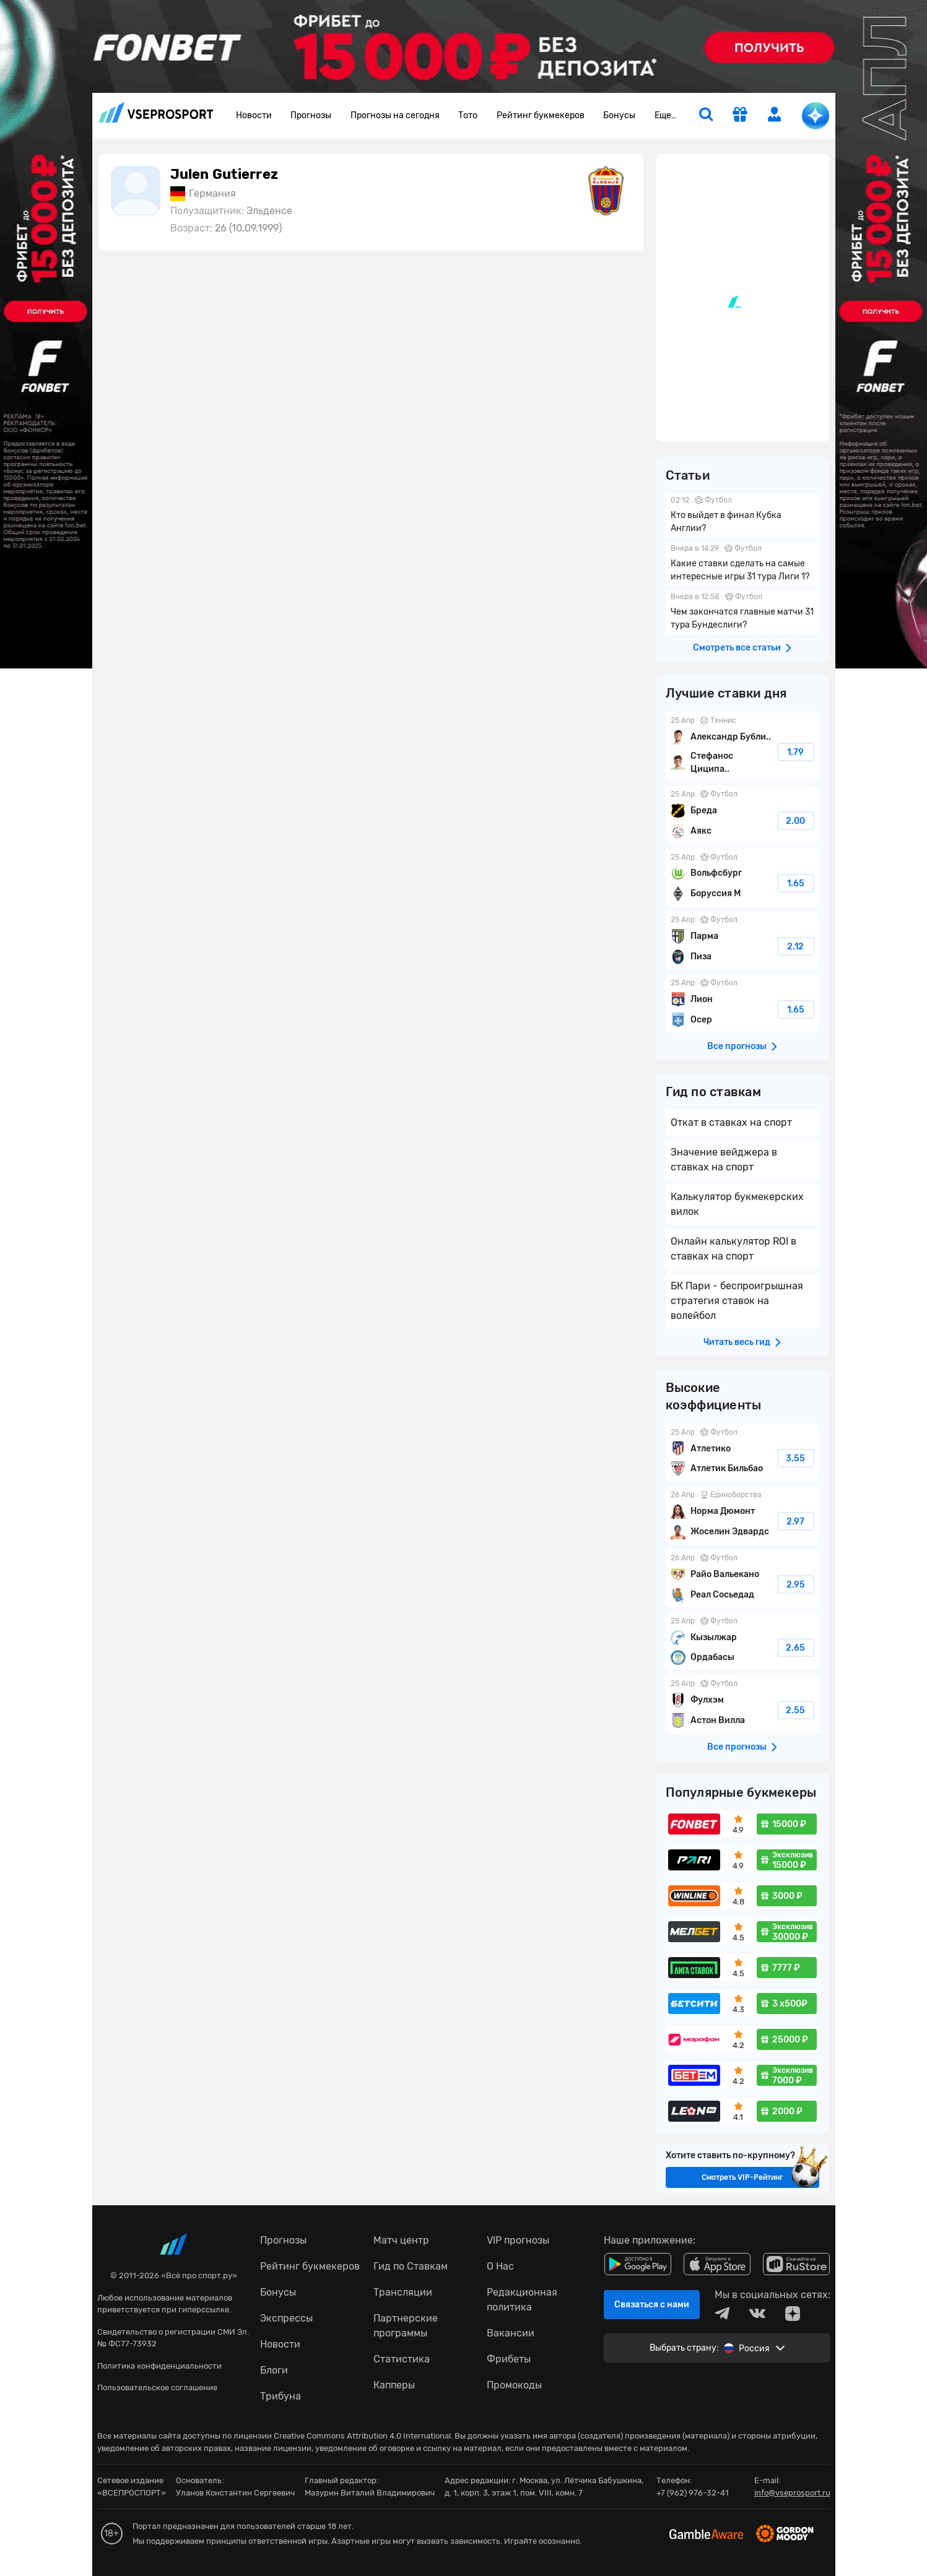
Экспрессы (286, 2318)
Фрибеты (509, 2359)
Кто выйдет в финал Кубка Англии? (742, 515)
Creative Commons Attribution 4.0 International (362, 2435)
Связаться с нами (651, 2304)
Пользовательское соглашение (157, 2387)
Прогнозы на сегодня (395, 115)
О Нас (500, 2266)
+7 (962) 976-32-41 (692, 2492)
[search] (706, 116)
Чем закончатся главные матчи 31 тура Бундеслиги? (742, 612)
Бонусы (619, 115)
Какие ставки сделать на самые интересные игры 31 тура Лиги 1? (742, 564)
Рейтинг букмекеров (541, 115)
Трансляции (402, 2292)
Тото (467, 115)
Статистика (401, 2359)
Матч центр (401, 2240)
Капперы (394, 2385)
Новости (254, 115)
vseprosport (156, 112)
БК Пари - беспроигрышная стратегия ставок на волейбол (737, 1300)
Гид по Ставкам (410, 2266)
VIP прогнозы (518, 2240)
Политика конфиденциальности (159, 2366)
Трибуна (280, 2396)
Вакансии (510, 2333)
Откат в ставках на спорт (731, 1122)
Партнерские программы (405, 2325)
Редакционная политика (522, 2299)
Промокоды (514, 2385)
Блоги (274, 2370)
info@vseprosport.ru (792, 2492)
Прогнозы (310, 115)
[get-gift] (740, 115)
